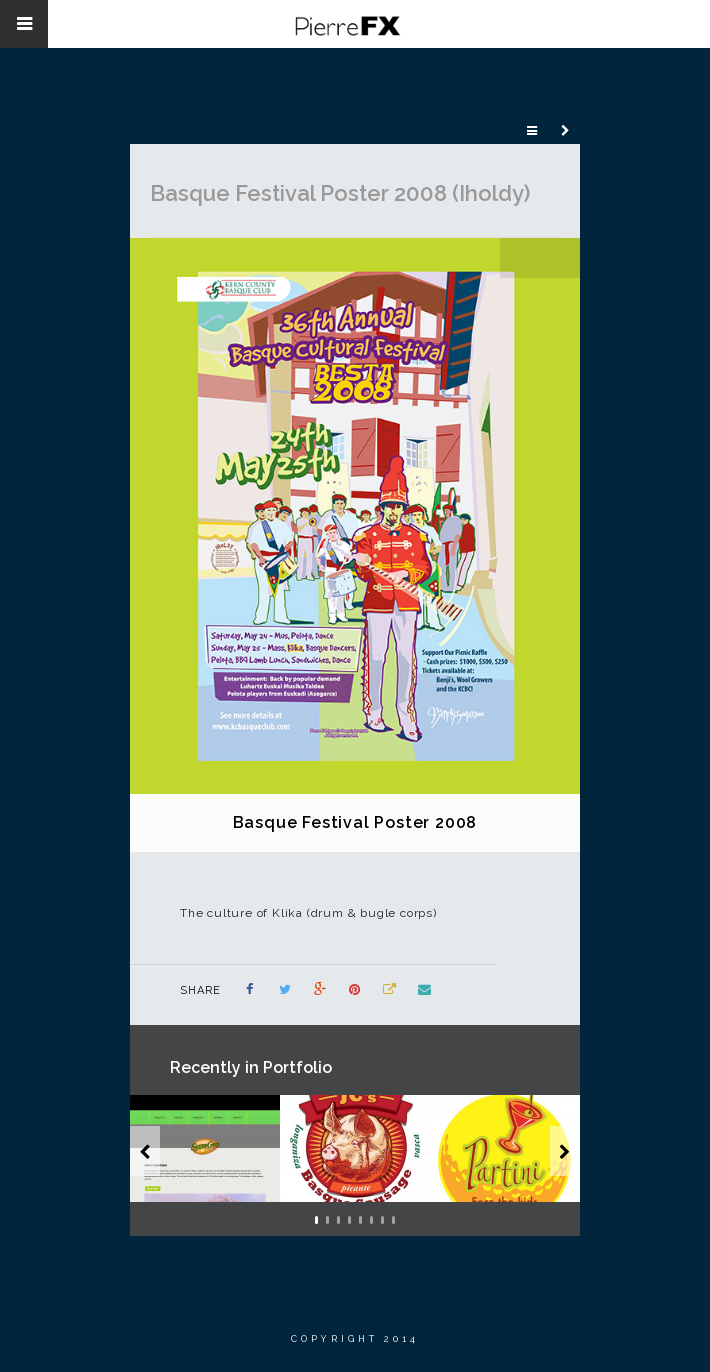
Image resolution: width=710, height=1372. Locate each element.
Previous (520, 258)
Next (560, 258)
